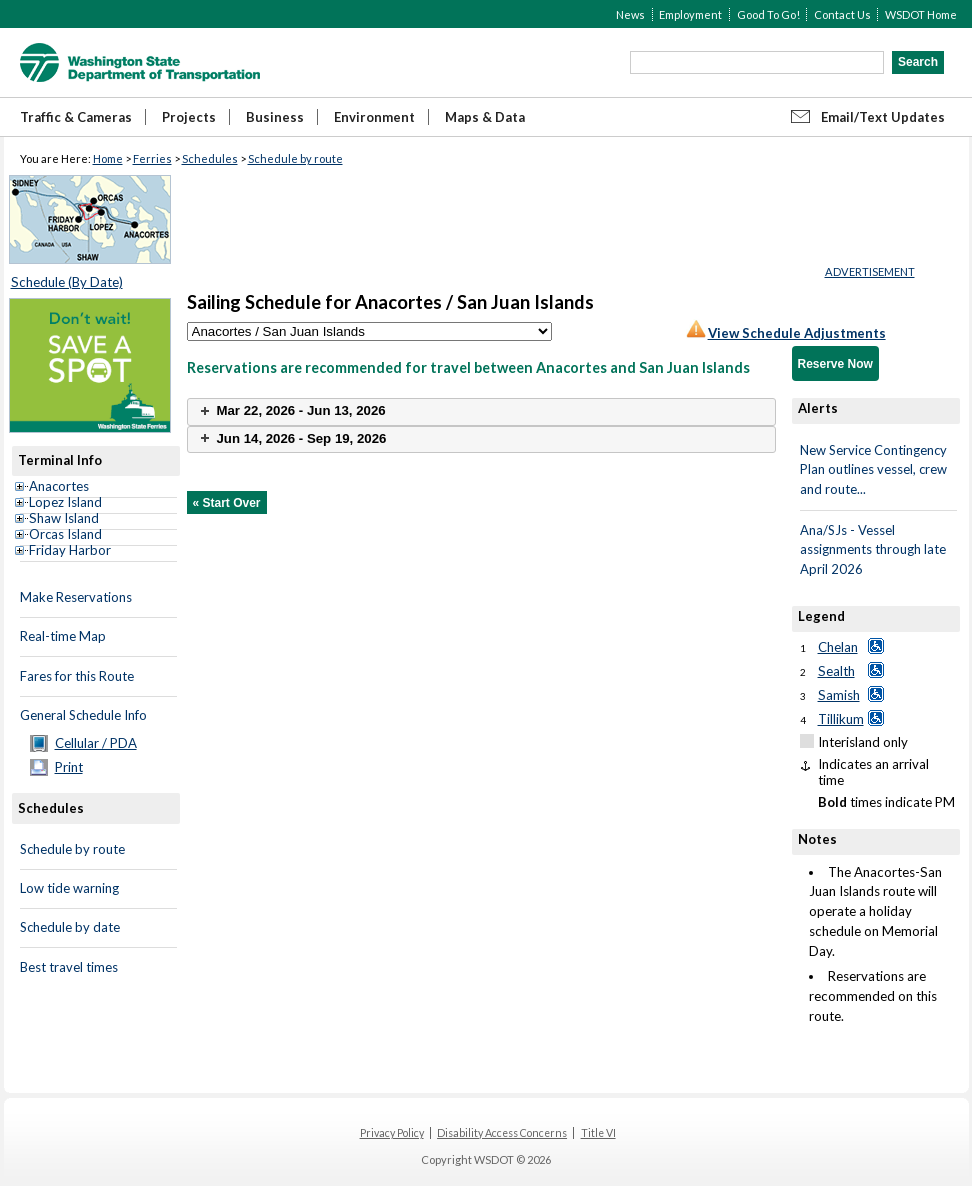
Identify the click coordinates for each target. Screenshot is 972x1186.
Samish (839, 695)
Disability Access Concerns (502, 1133)
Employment (690, 14)
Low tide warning (69, 888)
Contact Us (842, 14)
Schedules (210, 158)
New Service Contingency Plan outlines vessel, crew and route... (873, 469)
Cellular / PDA (96, 743)
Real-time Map (63, 636)
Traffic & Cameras (76, 117)
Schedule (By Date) (67, 282)
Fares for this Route (77, 676)
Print (69, 767)
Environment (374, 117)
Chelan (838, 647)
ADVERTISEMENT (870, 271)
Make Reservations (76, 597)
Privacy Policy (392, 1133)
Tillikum (841, 719)
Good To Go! (768, 14)
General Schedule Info (83, 715)
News (630, 14)
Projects (189, 117)
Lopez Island (65, 502)
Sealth (836, 671)
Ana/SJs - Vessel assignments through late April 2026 (873, 549)
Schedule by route (295, 158)
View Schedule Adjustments (797, 333)
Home (108, 158)
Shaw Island (64, 518)
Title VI (598, 1133)
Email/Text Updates (883, 117)
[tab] (481, 411)
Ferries (152, 158)
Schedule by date (70, 927)
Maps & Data (485, 117)
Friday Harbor (70, 550)
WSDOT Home (921, 14)
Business (275, 117)
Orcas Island (65, 534)
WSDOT (140, 62)
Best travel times (69, 967)
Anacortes (59, 486)
